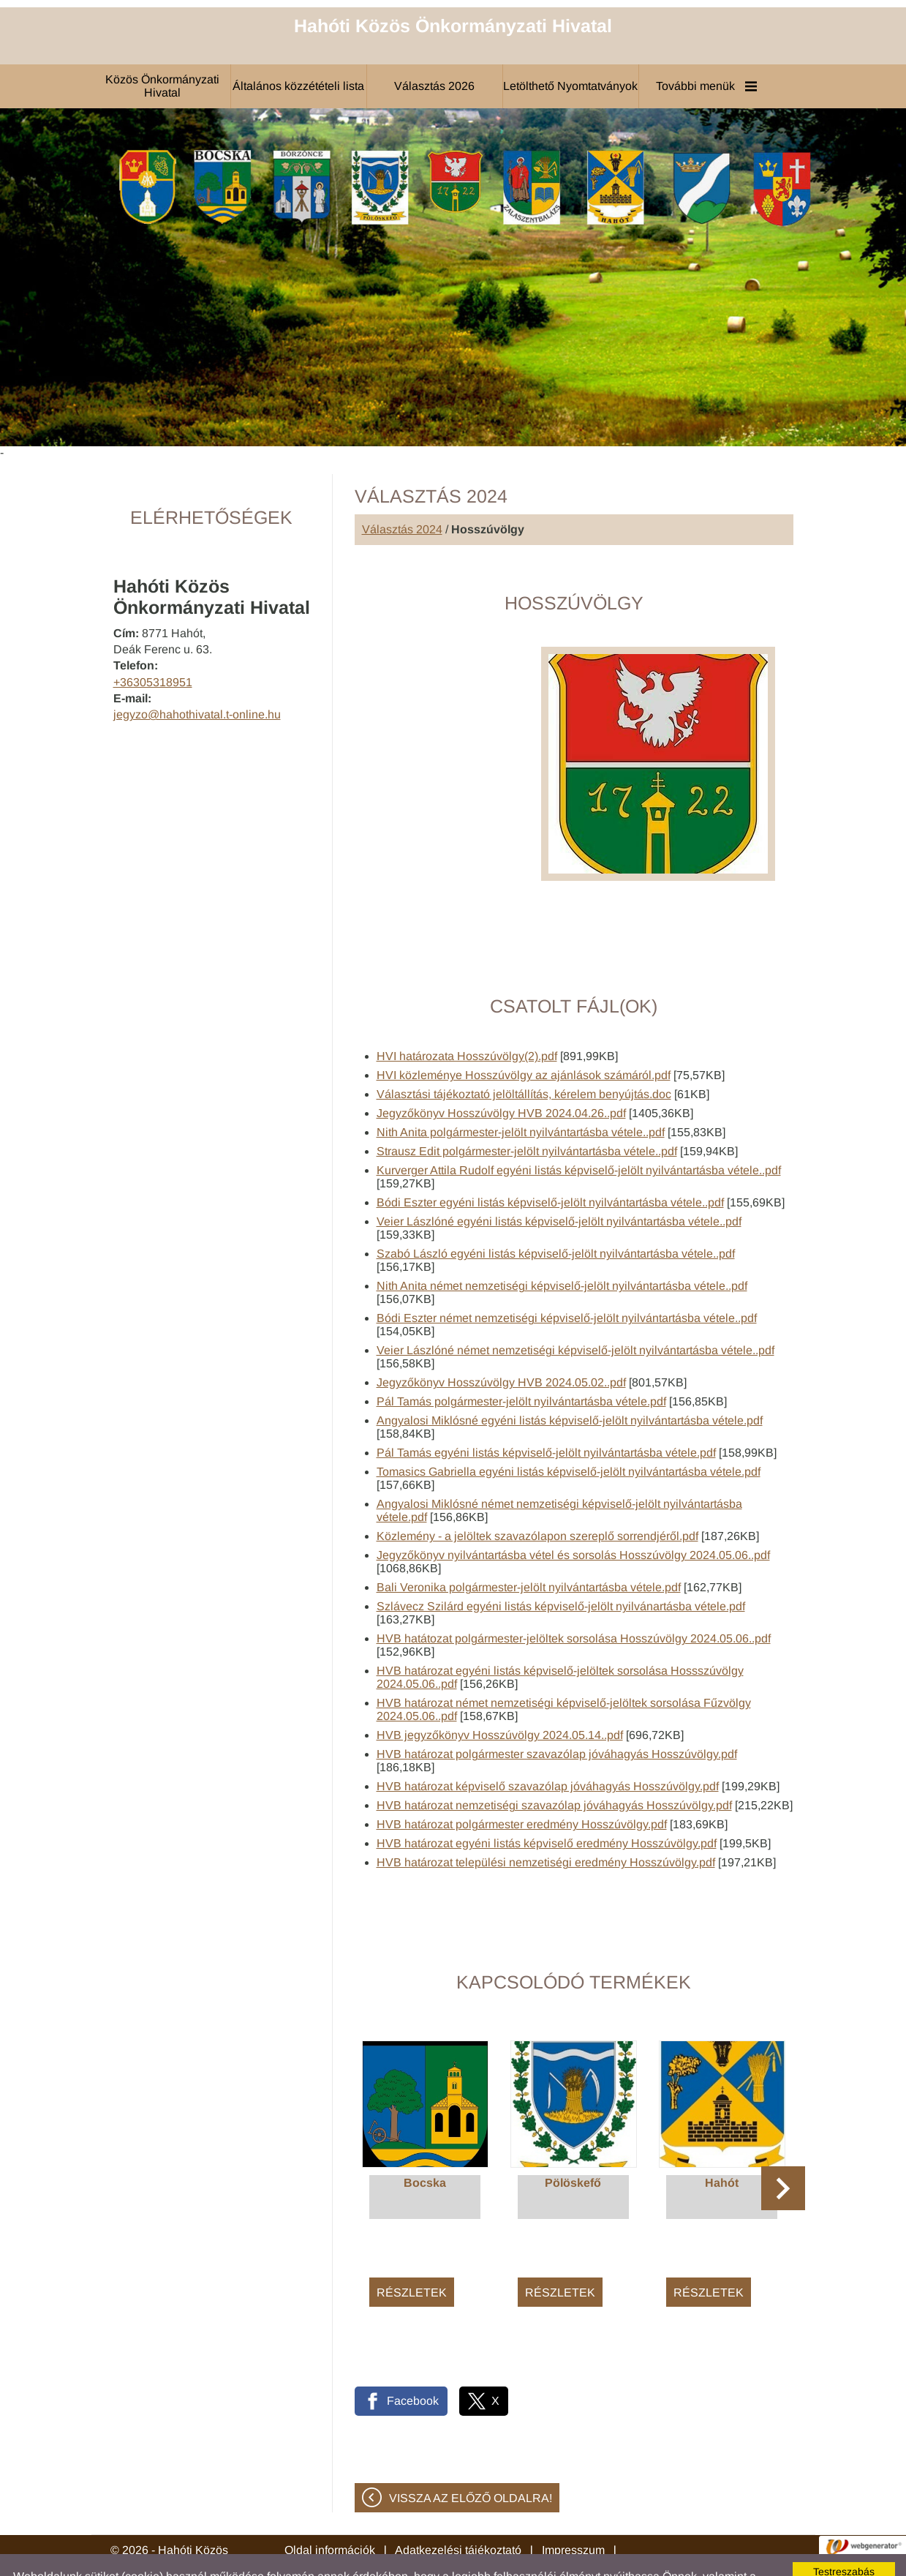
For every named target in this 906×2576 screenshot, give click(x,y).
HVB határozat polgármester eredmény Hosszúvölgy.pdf (522, 1787)
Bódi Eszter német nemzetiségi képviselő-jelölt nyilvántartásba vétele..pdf (567, 1281)
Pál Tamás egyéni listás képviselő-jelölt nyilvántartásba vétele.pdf (546, 1416)
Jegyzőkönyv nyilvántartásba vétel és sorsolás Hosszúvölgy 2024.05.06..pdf (573, 1518)
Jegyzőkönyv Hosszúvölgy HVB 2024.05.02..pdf (501, 1346)
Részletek (412, 2256)
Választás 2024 (402, 493)
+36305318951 (152, 645)
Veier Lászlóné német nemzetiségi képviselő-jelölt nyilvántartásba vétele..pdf (575, 1313)
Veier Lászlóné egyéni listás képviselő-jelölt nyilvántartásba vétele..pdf (559, 1185)
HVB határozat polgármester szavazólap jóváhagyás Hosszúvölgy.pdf (557, 1717)
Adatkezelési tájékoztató (458, 2513)
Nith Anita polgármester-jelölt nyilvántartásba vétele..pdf (521, 1095)
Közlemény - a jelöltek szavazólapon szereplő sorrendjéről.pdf (537, 1499)
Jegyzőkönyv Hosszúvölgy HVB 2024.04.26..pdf (501, 1076)
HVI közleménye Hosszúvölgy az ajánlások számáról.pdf (524, 1038)
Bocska (425, 2146)
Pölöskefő (573, 2146)
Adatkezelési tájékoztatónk (643, 2553)
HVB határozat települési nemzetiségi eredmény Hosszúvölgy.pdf (546, 1826)
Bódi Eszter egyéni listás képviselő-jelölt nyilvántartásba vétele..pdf (550, 1166)
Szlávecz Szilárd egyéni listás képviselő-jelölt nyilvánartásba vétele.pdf (561, 1569)
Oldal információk (329, 2513)
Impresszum (573, 2513)
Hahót (722, 2146)
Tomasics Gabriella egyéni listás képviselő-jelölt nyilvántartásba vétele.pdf (568, 1435)
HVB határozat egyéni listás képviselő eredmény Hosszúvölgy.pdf (547, 1806)
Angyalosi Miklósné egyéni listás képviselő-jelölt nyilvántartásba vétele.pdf (570, 1384)
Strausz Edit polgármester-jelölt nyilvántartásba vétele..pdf (527, 1114)
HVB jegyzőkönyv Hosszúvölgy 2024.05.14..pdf (500, 1698)
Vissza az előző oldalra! (470, 2461)
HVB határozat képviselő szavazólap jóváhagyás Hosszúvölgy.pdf (548, 1749)
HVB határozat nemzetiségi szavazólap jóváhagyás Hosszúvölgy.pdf (554, 1768)
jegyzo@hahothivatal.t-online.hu (197, 678)
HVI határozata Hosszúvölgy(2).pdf (467, 1019)
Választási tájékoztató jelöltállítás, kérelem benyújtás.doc (524, 1057)
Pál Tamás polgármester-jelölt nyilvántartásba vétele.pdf (521, 1365)
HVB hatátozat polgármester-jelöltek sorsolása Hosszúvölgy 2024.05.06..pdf (574, 1602)
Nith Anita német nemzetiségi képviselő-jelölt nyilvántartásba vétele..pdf (562, 1249)
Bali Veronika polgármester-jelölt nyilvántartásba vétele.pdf (529, 1550)
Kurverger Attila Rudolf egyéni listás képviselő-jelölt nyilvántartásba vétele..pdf (579, 1133)
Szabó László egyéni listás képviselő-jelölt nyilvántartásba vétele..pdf (556, 1217)
